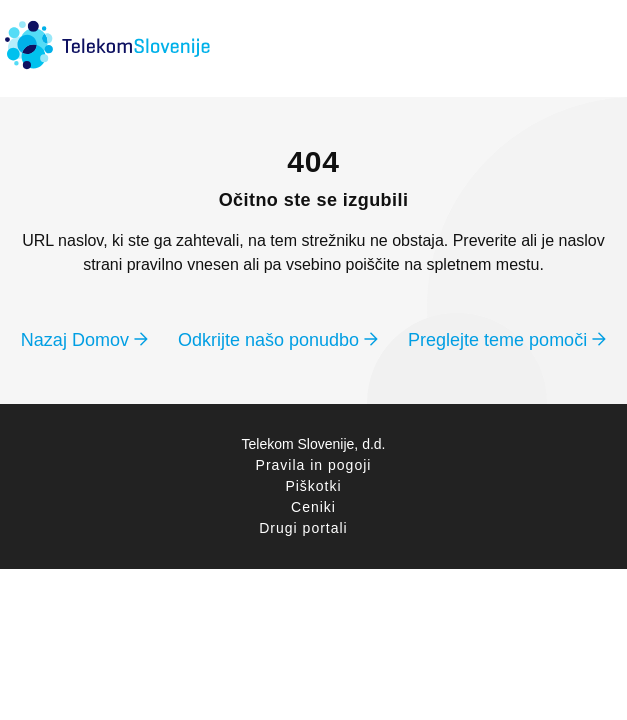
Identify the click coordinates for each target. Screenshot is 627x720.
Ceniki (313, 507)
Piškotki (313, 486)
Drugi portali (303, 528)
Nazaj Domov (84, 340)
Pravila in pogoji (314, 465)
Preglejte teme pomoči (507, 340)
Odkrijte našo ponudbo (278, 340)
